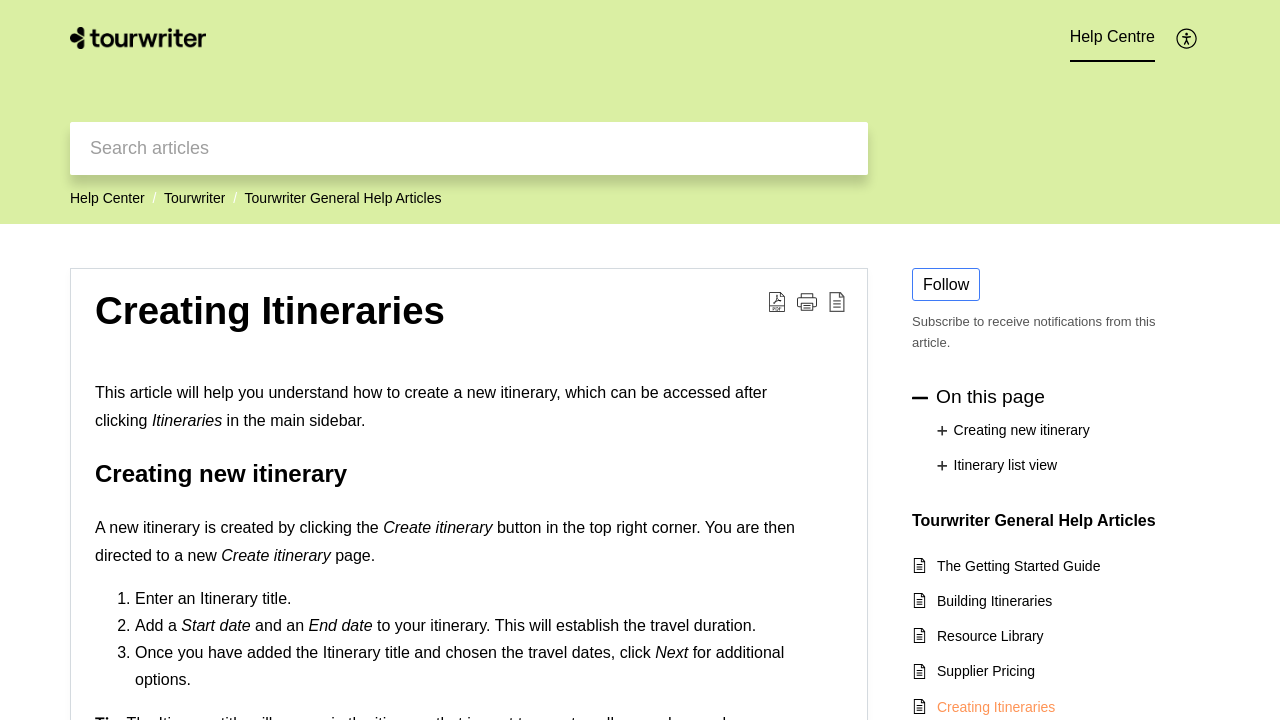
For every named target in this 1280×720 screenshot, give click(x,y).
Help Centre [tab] (1112, 36)
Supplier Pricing (986, 671)
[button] (1187, 38)
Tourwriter (194, 198)
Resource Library (990, 636)
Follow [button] (946, 284)
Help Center (107, 198)
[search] (469, 148)
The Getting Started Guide (1018, 566)
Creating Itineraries (996, 707)
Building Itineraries (994, 601)
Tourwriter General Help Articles (343, 198)
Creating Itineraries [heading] (270, 310)
